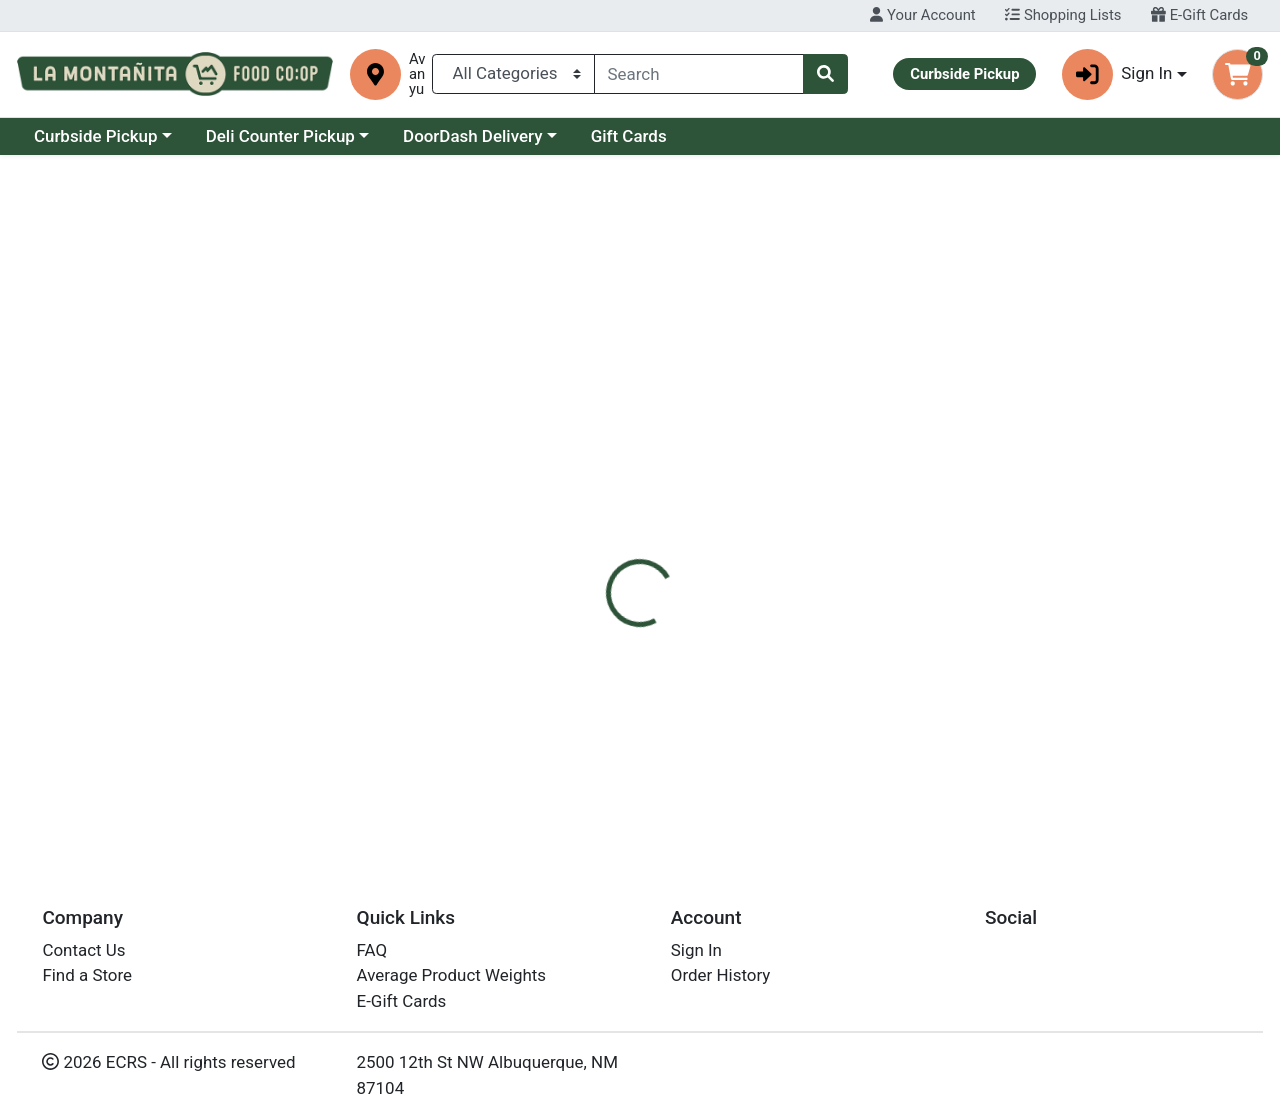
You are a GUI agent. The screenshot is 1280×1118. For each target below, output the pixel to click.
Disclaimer (683, 451)
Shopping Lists (1063, 15)
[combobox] (699, 74)
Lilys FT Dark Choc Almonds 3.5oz (735, 770)
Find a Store (87, 975)
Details (589, 451)
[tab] (589, 451)
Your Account (922, 15)
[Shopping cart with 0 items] (1237, 74)
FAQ (372, 950)
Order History (721, 975)
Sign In (696, 950)
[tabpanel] (906, 574)
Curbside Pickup (269, 136)
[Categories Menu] (513, 74)
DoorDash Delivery (645, 136)
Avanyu (417, 74)
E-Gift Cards (1199, 15)
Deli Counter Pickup (453, 136)
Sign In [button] (1117, 74)
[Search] (699, 74)
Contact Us (83, 950)
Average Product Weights (451, 975)
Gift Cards (802, 136)
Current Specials (96, 136)
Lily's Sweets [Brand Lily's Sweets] (790, 578)
